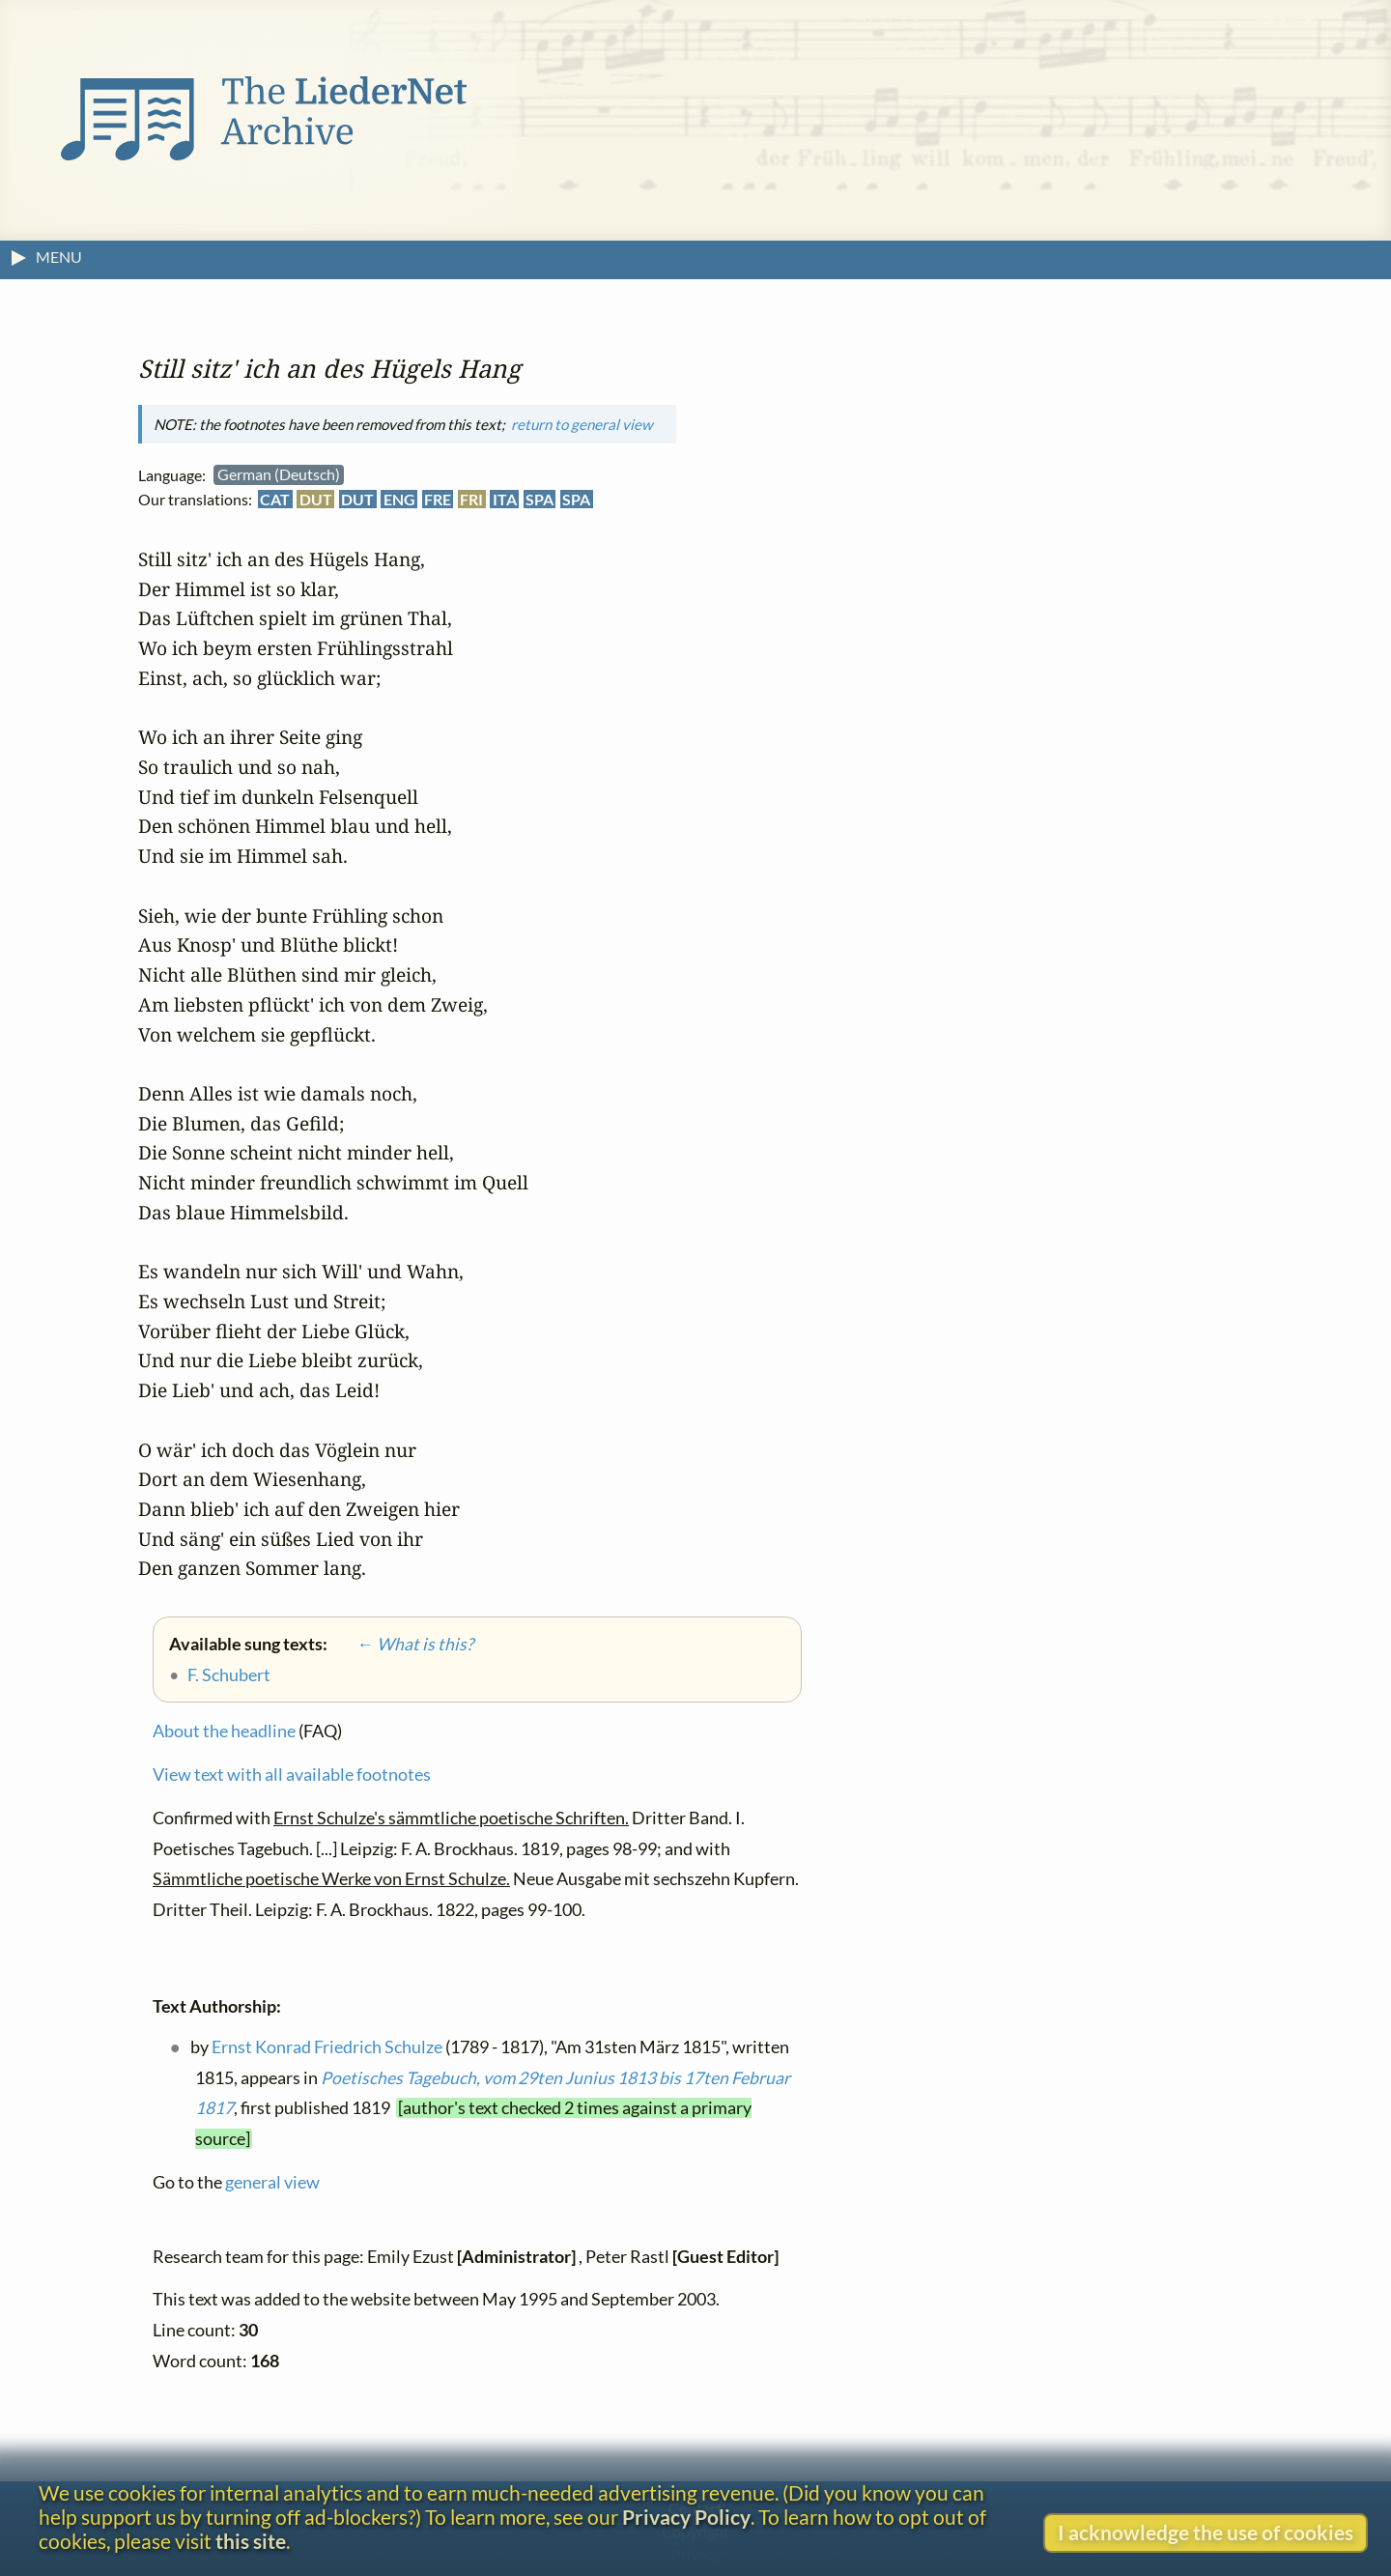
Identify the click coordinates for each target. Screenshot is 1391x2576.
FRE (437, 499)
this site (250, 2541)
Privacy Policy (686, 2516)
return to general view (582, 423)
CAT (275, 499)
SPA (539, 499)
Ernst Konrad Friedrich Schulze (327, 2046)
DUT (315, 499)
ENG (399, 499)
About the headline (224, 1731)
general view (272, 2181)
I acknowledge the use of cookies (1205, 2532)
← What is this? (401, 1644)
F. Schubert (228, 1675)
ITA (505, 499)
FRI (471, 499)
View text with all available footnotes (292, 1773)
